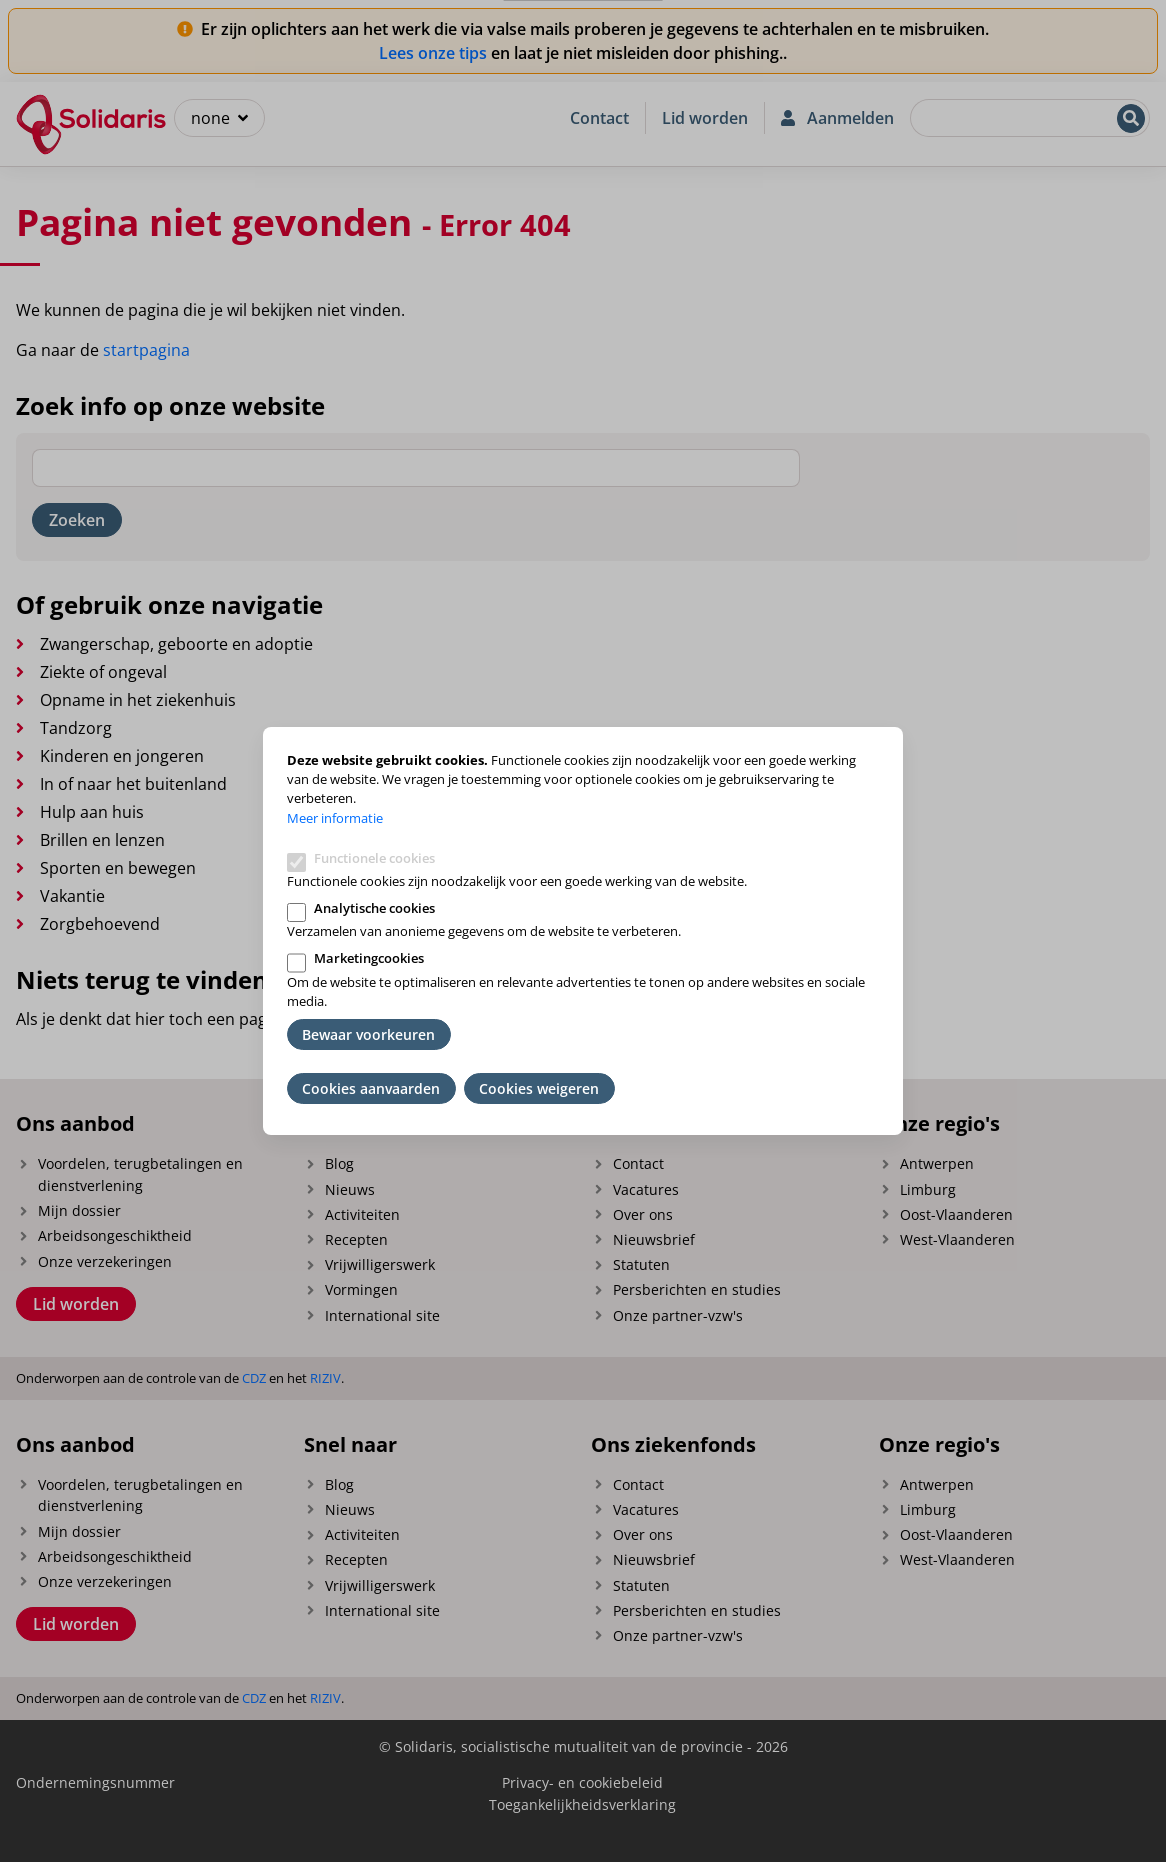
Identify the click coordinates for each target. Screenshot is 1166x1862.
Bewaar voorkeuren (368, 1034)
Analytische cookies (374, 908)
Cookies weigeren (539, 1088)
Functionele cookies (374, 858)
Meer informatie (335, 818)
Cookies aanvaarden (371, 1088)
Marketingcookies (369, 958)
